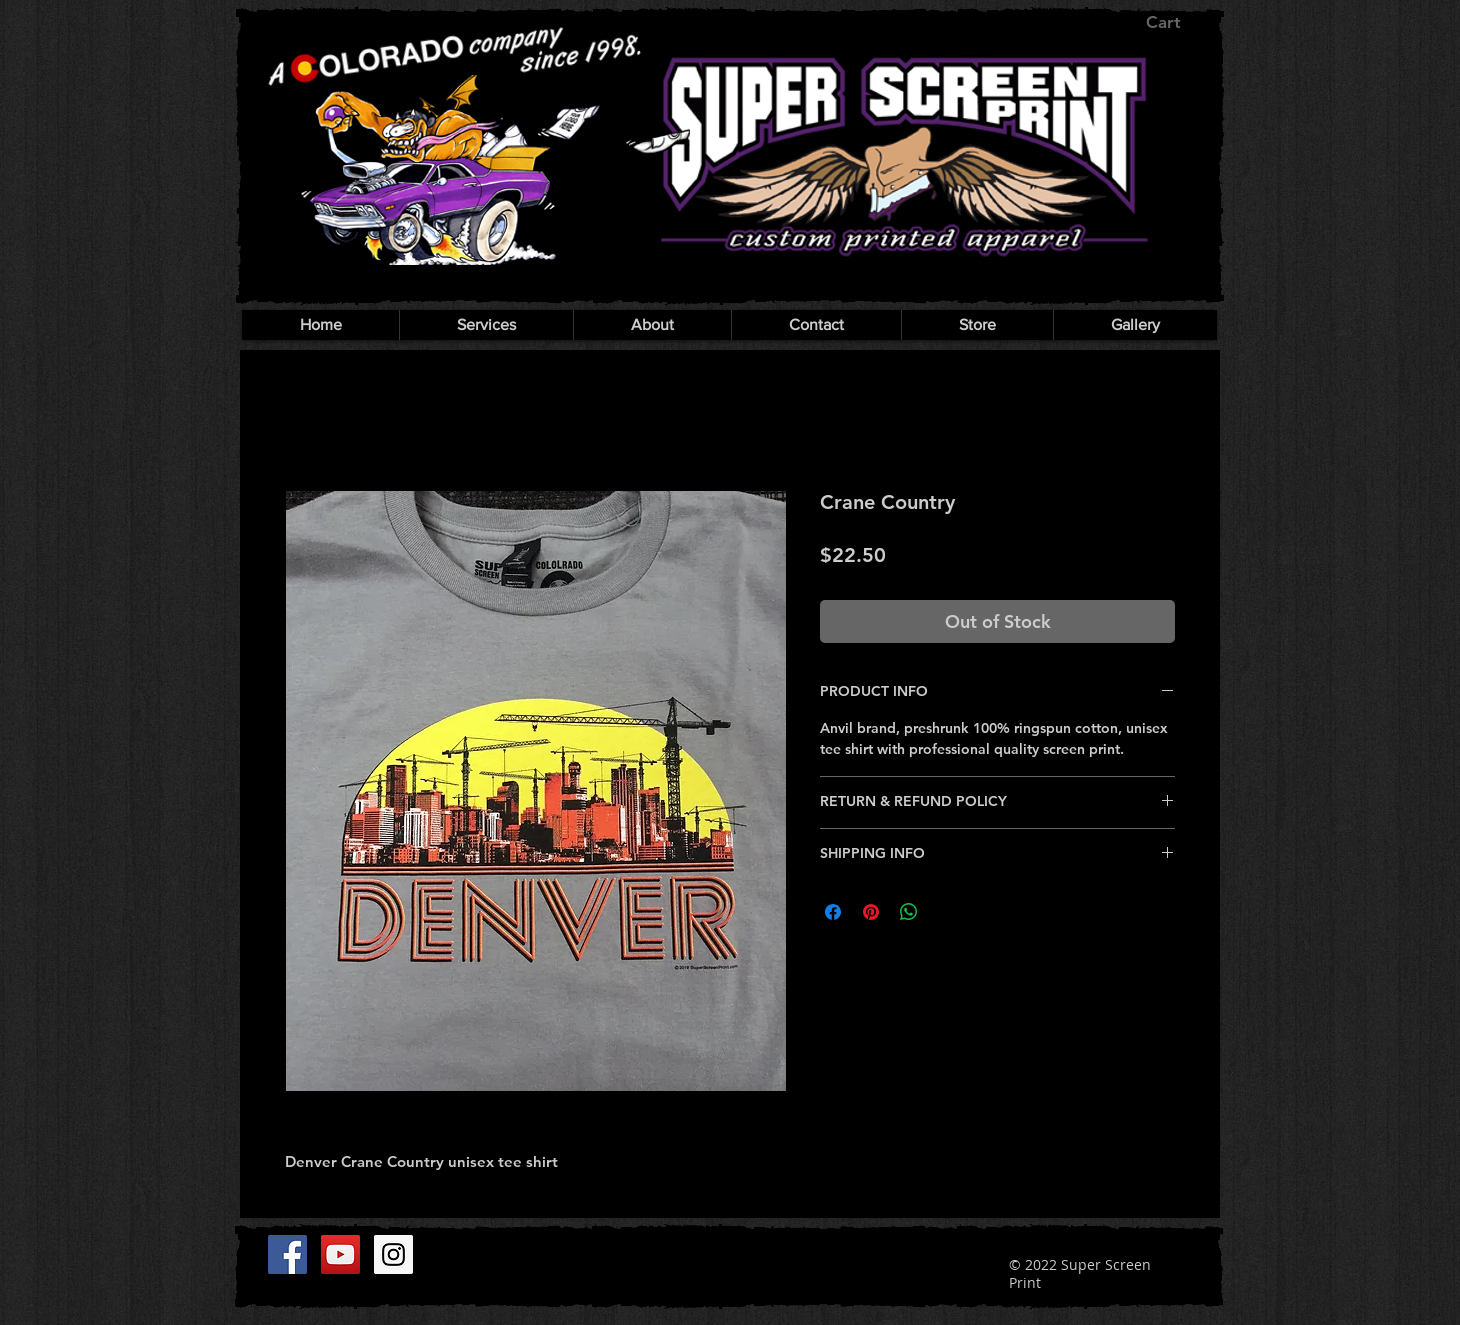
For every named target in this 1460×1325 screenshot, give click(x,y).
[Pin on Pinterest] (871, 912)
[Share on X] (947, 912)
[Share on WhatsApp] (909, 912)
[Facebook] (287, 1254)
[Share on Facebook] (833, 912)
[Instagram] (393, 1254)
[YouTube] (340, 1254)
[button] (1177, 22)
